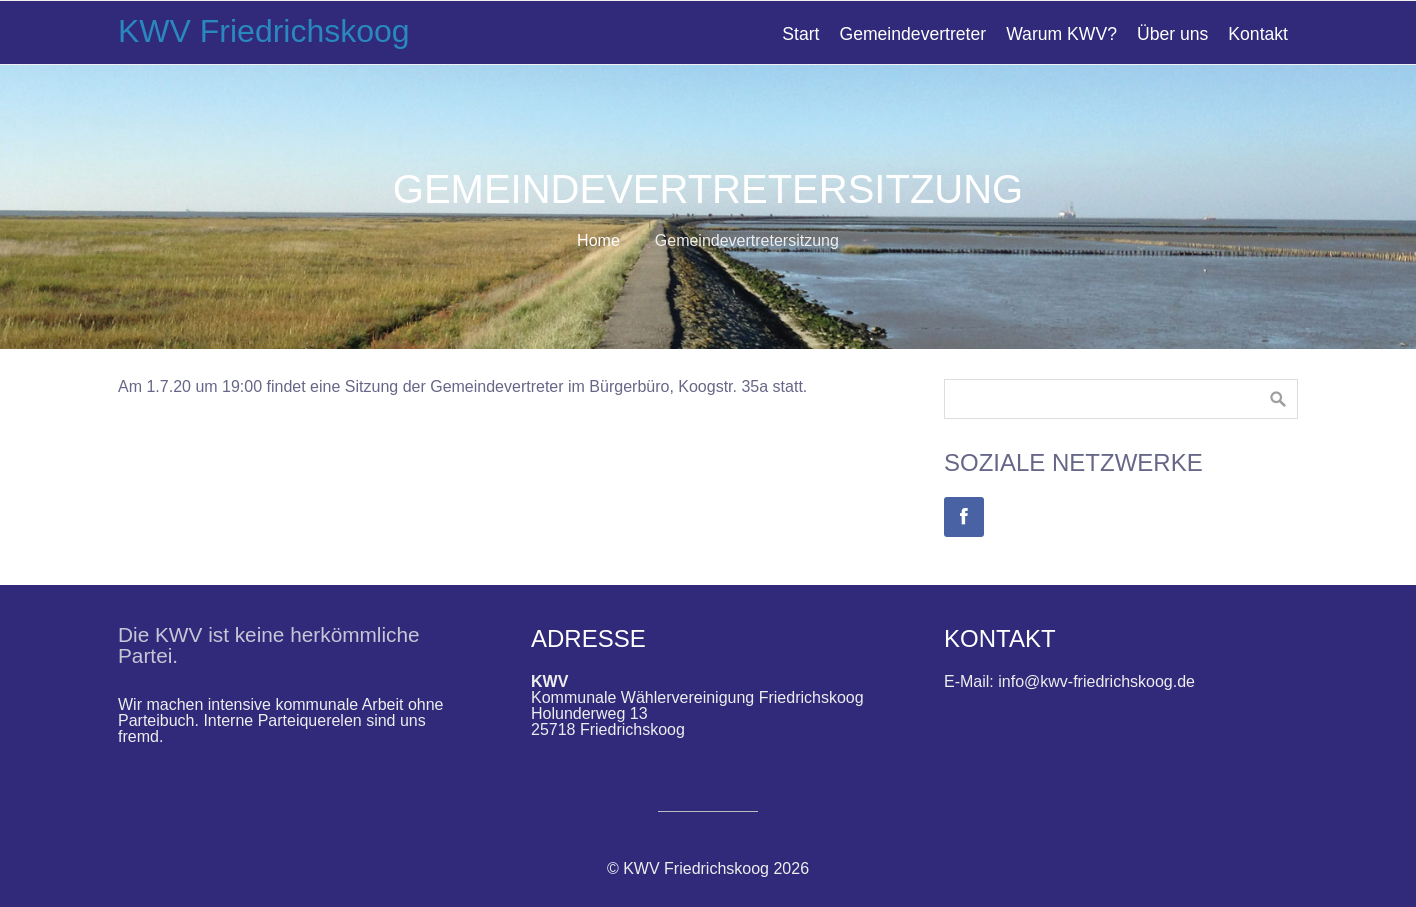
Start (800, 34)
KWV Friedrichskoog (264, 31)
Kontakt (1258, 34)
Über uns (1172, 34)
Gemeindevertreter (912, 34)
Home (598, 240)
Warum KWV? (1061, 34)
